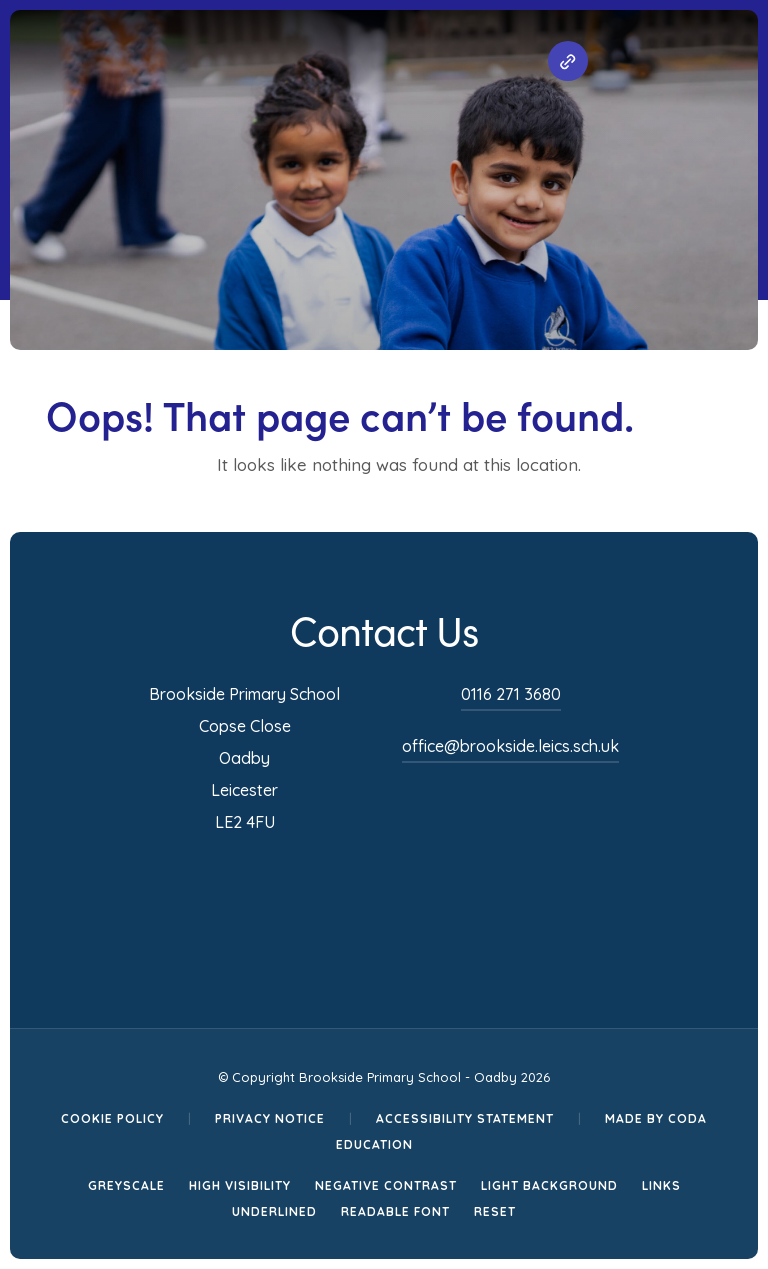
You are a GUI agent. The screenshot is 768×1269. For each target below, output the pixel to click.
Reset (495, 1211)
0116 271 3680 (511, 694)
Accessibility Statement (465, 1118)
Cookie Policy (112, 1118)
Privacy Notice (270, 1118)
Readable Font (395, 1211)
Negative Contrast (386, 1185)
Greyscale (126, 1185)
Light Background (549, 1185)
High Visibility (240, 1185)
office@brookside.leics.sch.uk (510, 746)
